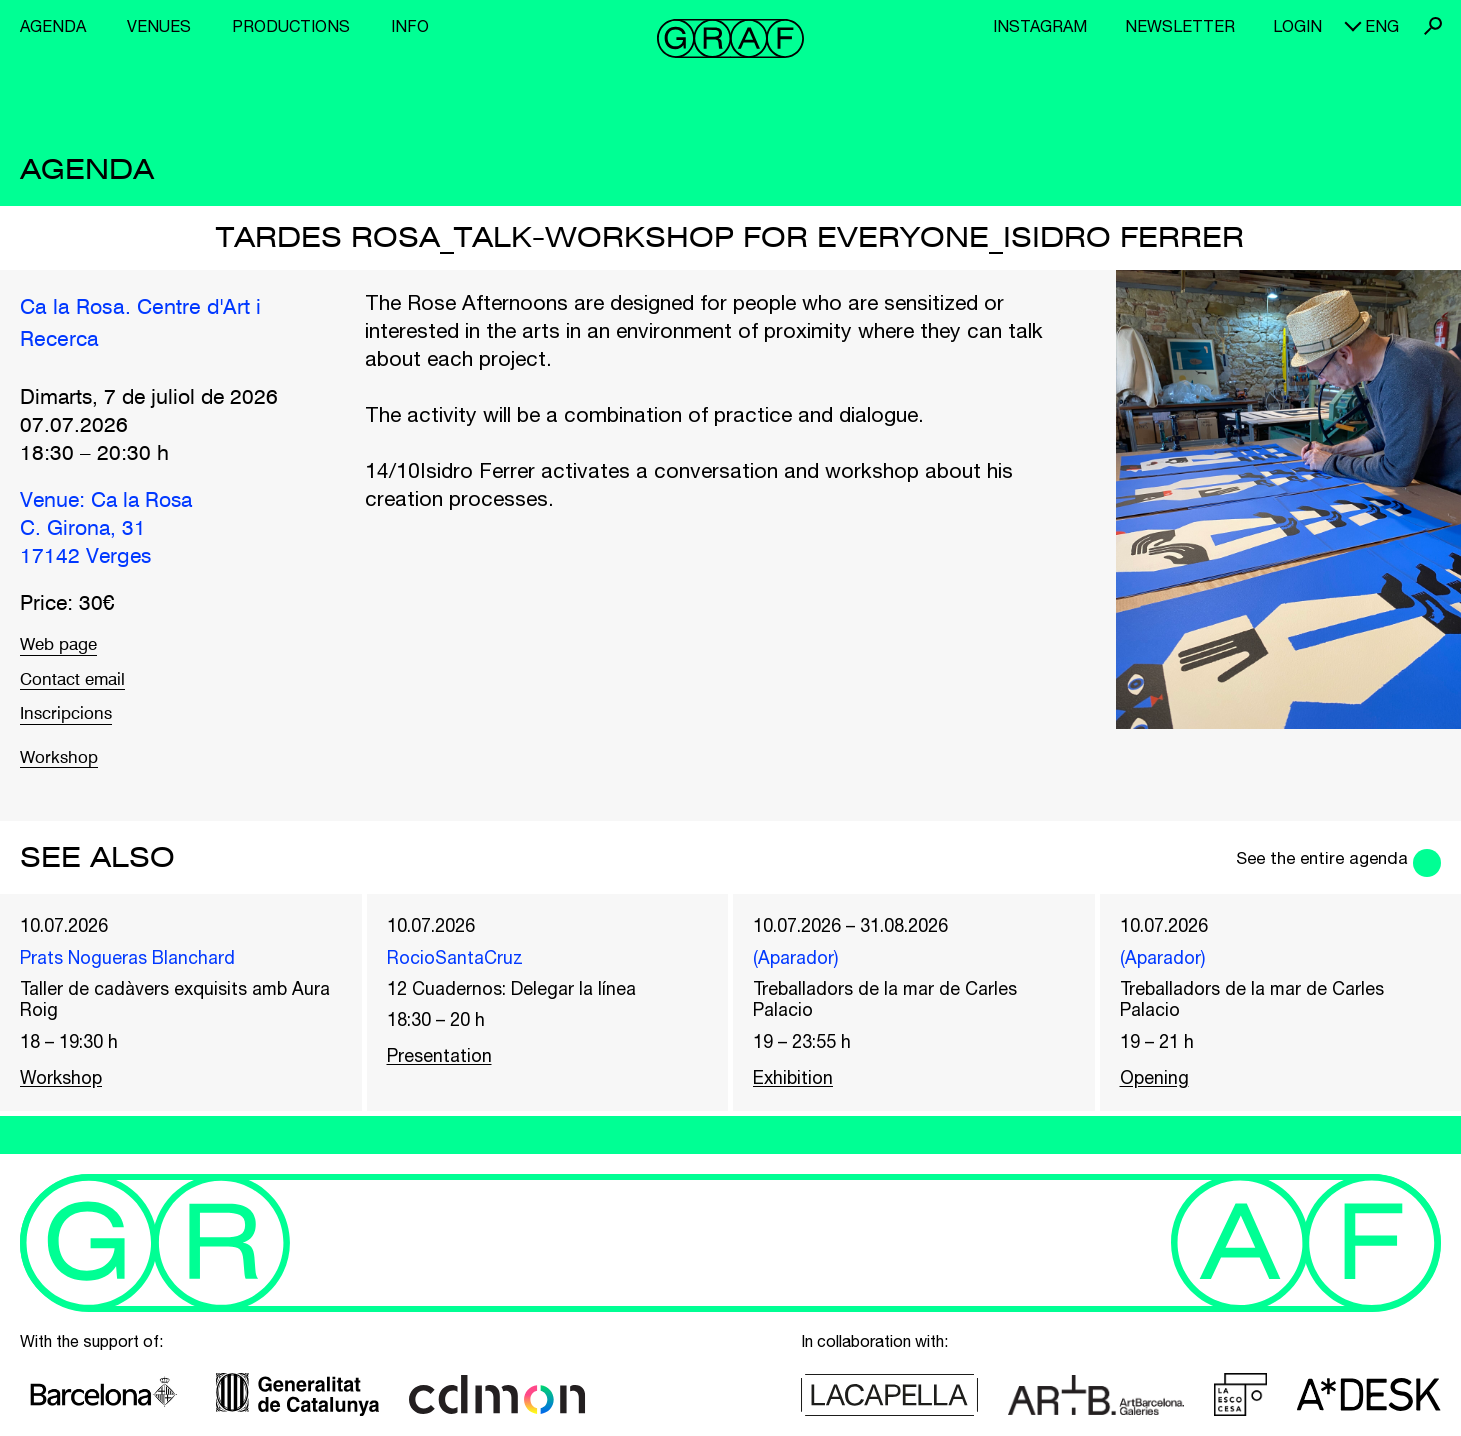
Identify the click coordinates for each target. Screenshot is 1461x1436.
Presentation (447, 1089)
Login (1297, 26)
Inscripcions (76, 734)
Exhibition (798, 1114)
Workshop (67, 780)
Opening (1158, 1114)
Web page (67, 648)
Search (1433, 26)
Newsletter (1180, 26)
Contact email (84, 691)
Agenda (53, 26)
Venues (159, 26)
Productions (291, 26)
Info (410, 26)
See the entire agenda (1298, 880)
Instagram (1040, 26)
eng (1382, 26)
